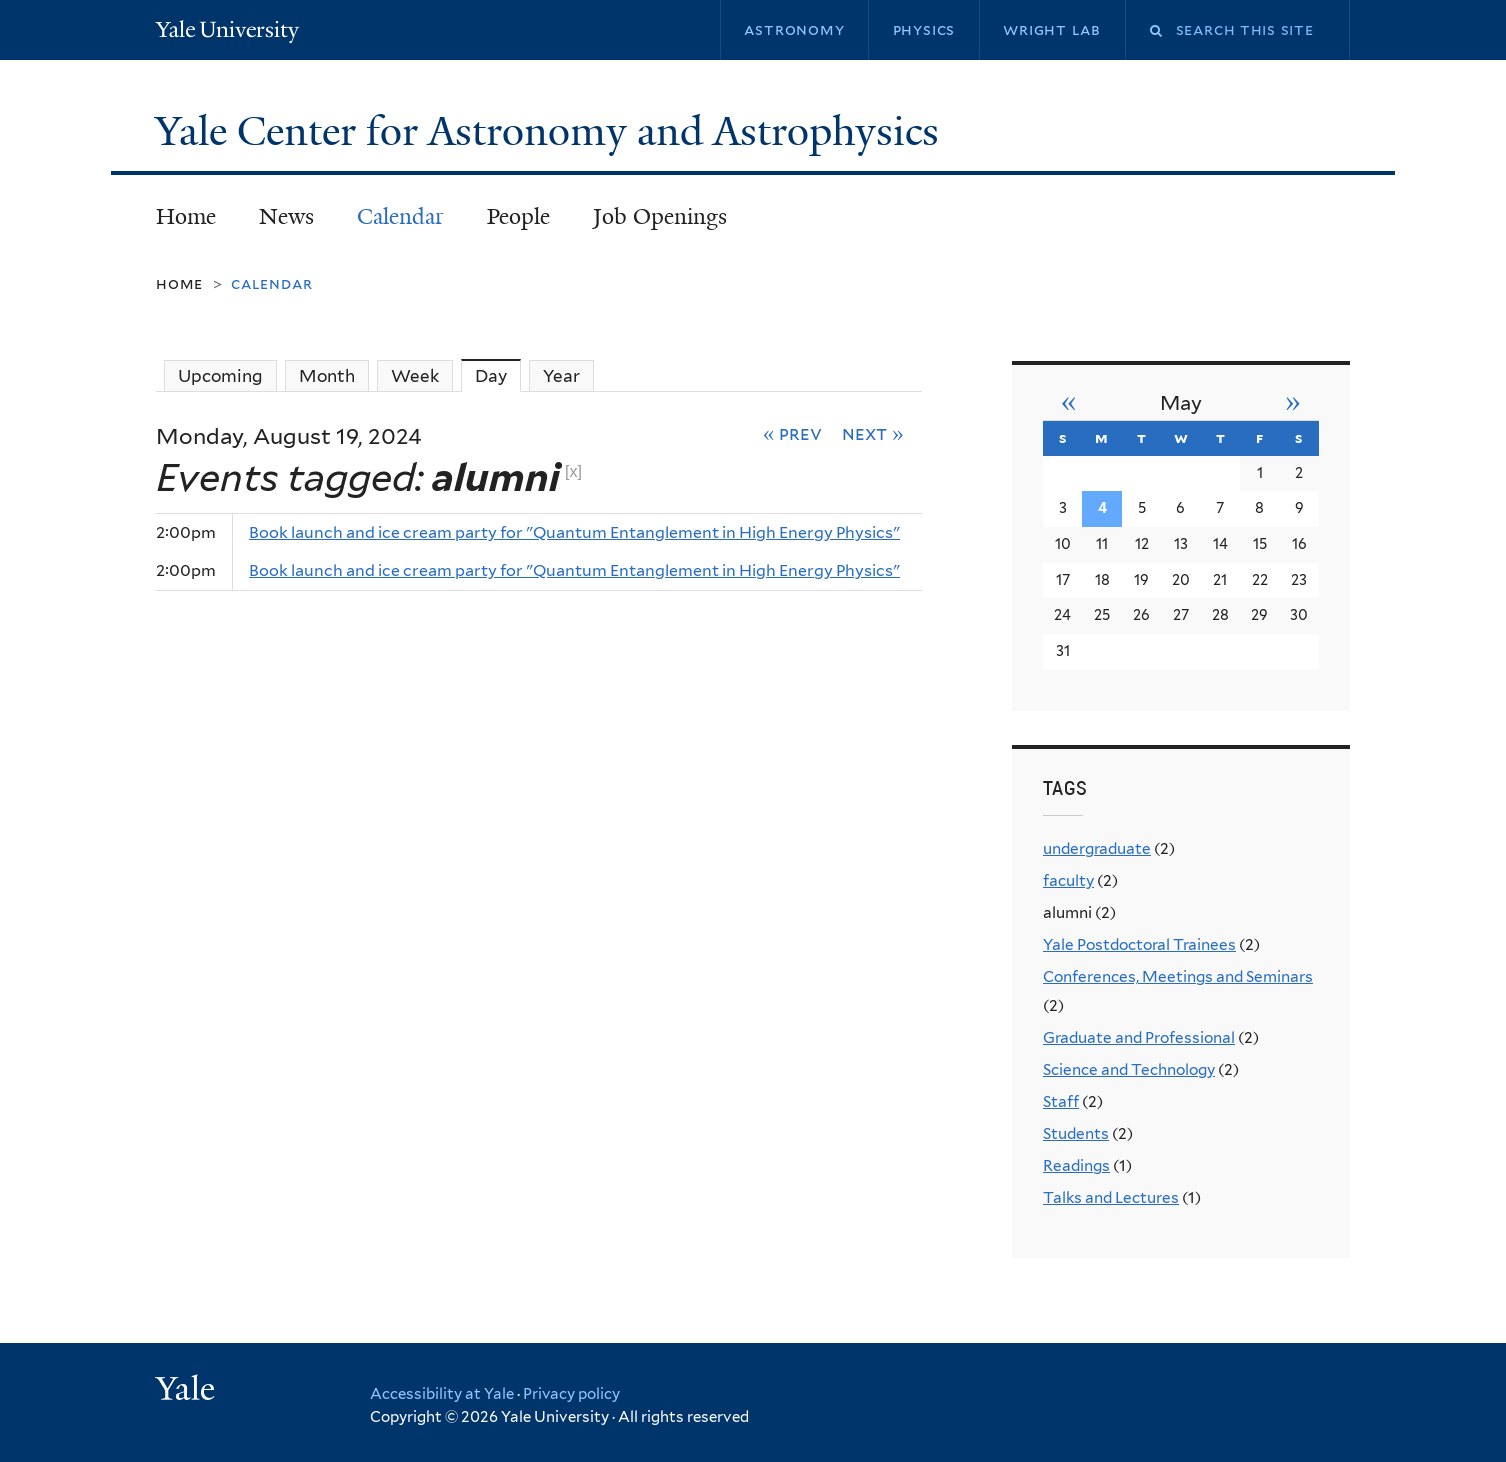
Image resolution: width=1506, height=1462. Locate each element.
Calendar (400, 216)
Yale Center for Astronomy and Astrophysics (552, 131)
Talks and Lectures (1111, 1197)
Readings (1076, 1165)
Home (186, 216)
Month (327, 376)
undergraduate (1097, 848)
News (286, 216)
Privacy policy (571, 1394)
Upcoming (220, 376)
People (518, 216)
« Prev (793, 433)
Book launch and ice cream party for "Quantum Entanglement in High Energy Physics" (574, 532)
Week (415, 376)
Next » (873, 433)
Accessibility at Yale (442, 1394)
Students (1076, 1133)
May (1181, 403)
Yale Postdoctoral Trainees (1139, 944)
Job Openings (660, 216)
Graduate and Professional (1139, 1037)
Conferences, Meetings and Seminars (1178, 976)
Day (498, 375)
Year (561, 376)
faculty (1068, 880)
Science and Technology (1129, 1069)
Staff (1061, 1101)
